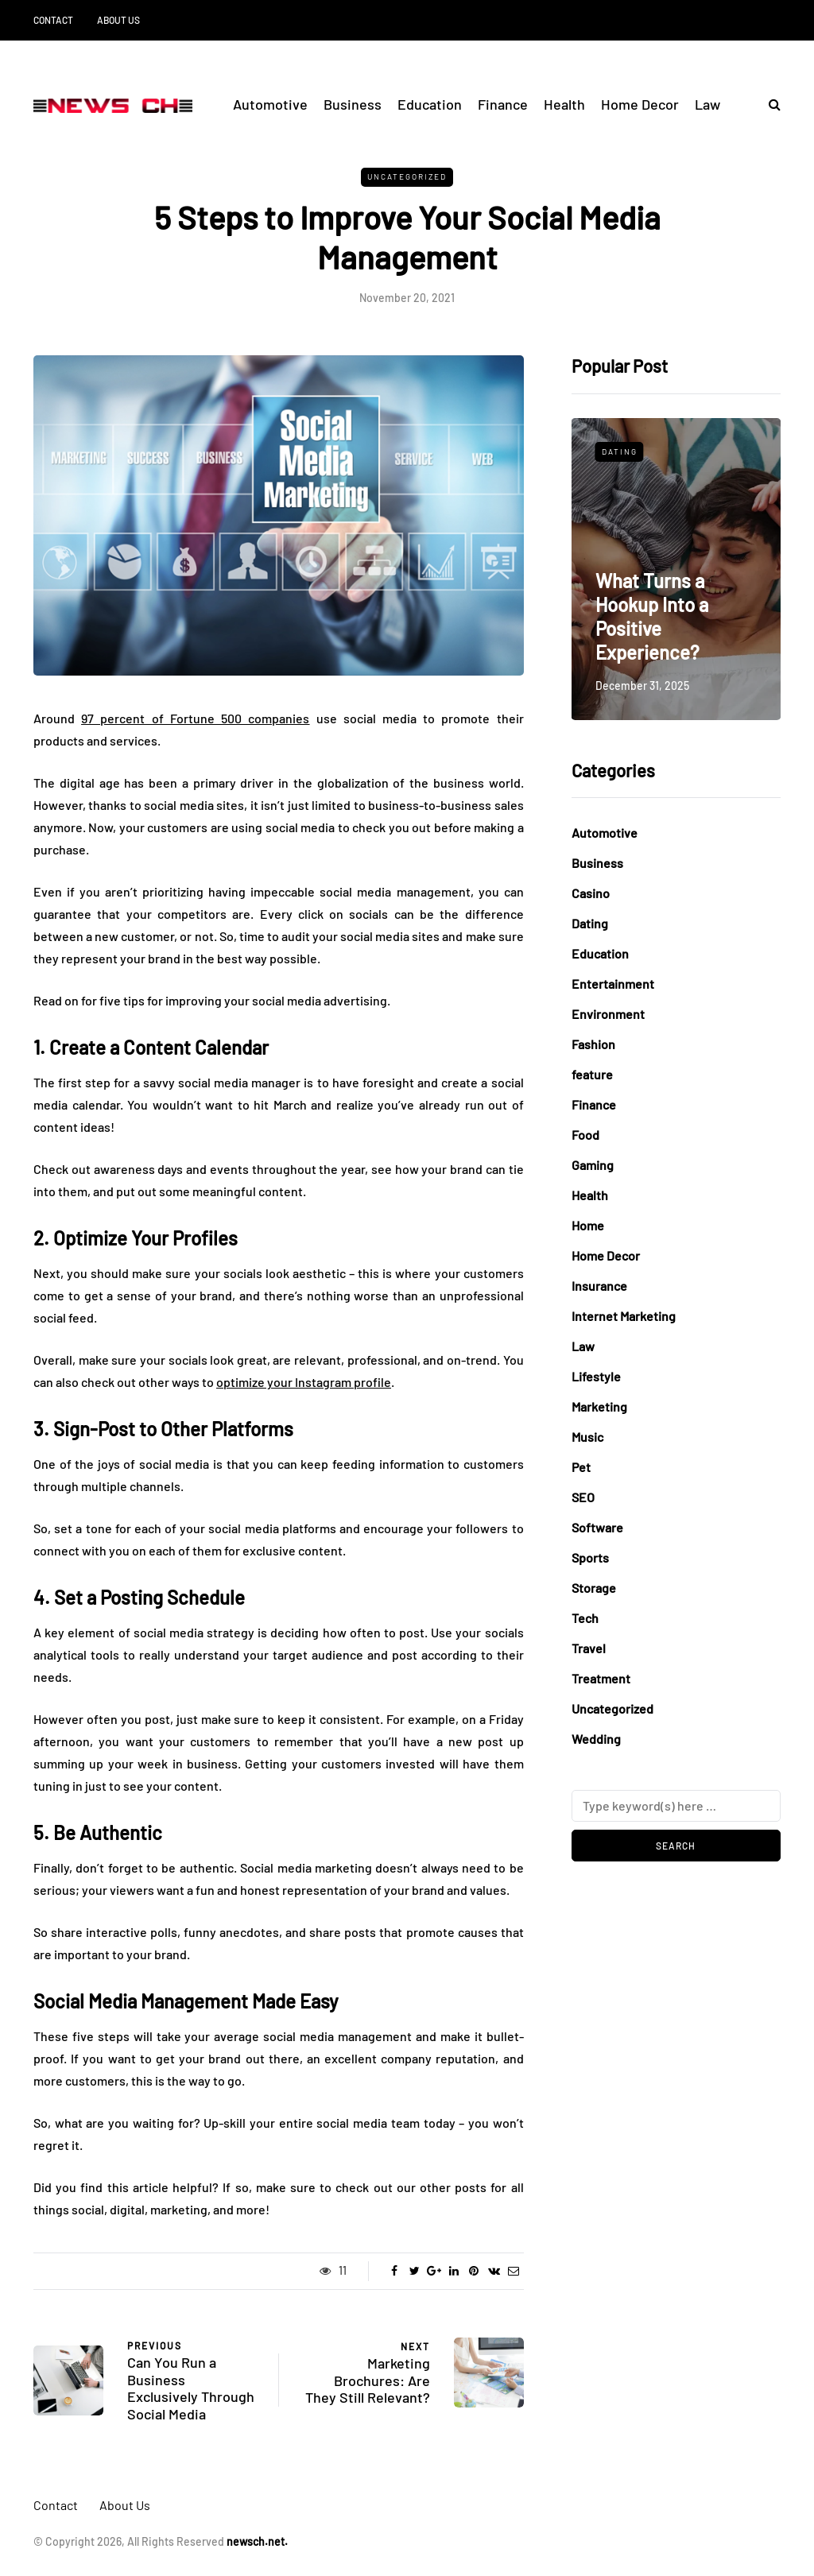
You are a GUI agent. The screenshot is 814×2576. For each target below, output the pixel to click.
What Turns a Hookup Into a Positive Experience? (651, 616)
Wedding (596, 1738)
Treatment (601, 1678)
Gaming (593, 1164)
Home (588, 1225)
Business (353, 104)
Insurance (599, 1285)
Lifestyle (596, 1376)
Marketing (599, 1406)
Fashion (593, 1044)
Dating (620, 451)
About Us (118, 19)
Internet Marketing (624, 1315)
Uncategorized (407, 176)
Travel (589, 1648)
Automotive (270, 104)
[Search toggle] (769, 103)
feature (592, 1074)
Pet (581, 1466)
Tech (585, 1617)
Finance (503, 104)
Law (707, 104)
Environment (608, 1013)
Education (429, 104)
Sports (590, 1557)
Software (597, 1527)
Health (564, 104)
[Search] (676, 1806)
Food (585, 1134)
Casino (591, 893)
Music (587, 1436)
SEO (583, 1497)
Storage (594, 1587)
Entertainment (613, 983)
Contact (53, 19)
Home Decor (640, 104)
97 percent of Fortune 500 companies (195, 718)
